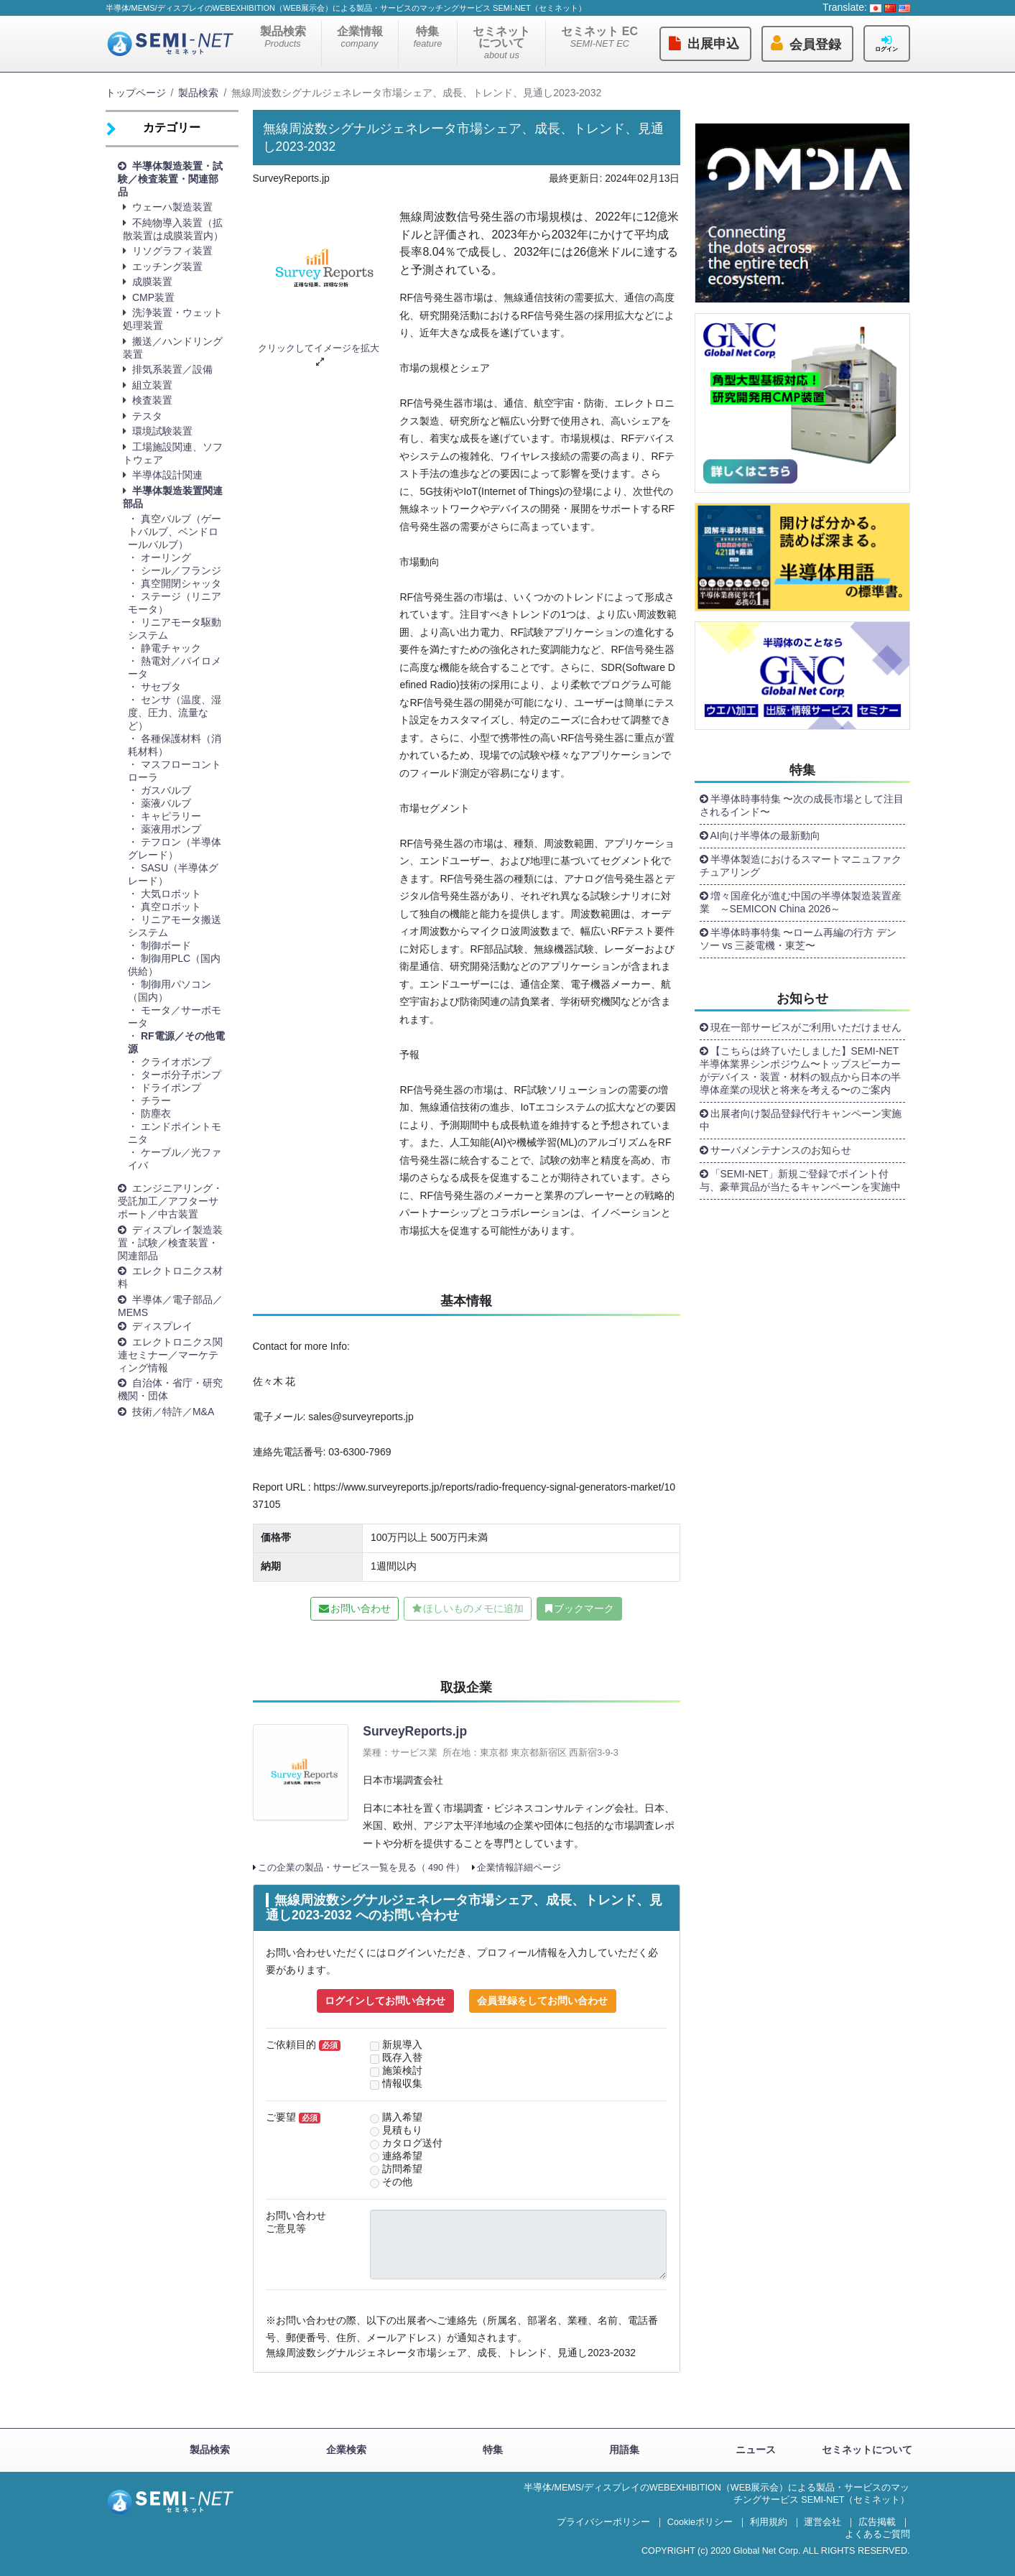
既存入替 (402, 2058)
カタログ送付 (412, 2143)
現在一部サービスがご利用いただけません (806, 1027)
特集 (428, 37)
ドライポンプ (171, 1087)
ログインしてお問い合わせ (385, 2000)
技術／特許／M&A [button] (173, 1411)
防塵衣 (156, 1113)
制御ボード (166, 945)
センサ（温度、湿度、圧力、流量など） (174, 712)
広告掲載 (877, 2522)
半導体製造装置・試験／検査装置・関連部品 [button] (170, 179)
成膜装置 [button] (152, 281)
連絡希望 (402, 2156)
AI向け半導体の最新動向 (765, 835)
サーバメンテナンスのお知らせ (780, 1150)
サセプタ (166, 686)
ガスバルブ (166, 790)
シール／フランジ (181, 570)
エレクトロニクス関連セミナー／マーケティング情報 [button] (170, 1354)
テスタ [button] (147, 416)
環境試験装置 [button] (162, 431)
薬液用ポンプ (171, 829)
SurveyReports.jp (415, 1731)
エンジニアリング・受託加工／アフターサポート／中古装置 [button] (170, 1201)
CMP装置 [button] (153, 297)
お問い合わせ (360, 1608)
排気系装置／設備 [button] (172, 369)
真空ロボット (171, 906)
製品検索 (283, 37)
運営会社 (822, 2522)
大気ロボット (171, 893)
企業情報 (360, 37)
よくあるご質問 (877, 2534)
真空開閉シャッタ (181, 583)
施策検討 (402, 2071)
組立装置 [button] (152, 385)
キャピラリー (171, 816)
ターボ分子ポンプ (181, 1074)
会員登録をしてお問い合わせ (542, 2000)
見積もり (402, 2130)
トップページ (136, 92)
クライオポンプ (176, 1061)
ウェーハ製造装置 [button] (172, 207)
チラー (156, 1100)
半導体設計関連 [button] (167, 475)
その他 (397, 2182)
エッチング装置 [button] (167, 266)
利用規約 (768, 2522)
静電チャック (171, 648)
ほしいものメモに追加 (473, 1608)
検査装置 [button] (152, 400)
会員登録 (815, 44)
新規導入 (402, 2045)
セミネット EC (599, 37)
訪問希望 (402, 2169)
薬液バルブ (166, 803)
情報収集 (402, 2083)
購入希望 (402, 2117)
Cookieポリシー (700, 2522)
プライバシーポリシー (603, 2522)
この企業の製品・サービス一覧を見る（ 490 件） (361, 1868)
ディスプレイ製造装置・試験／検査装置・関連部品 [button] (170, 1242)
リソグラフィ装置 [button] (172, 250)
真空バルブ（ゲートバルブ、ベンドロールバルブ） (174, 531)
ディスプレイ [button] (162, 1326)
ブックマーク (584, 1608)
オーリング (166, 557)
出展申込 (713, 43)
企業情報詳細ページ (519, 1868)
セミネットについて (501, 42)
